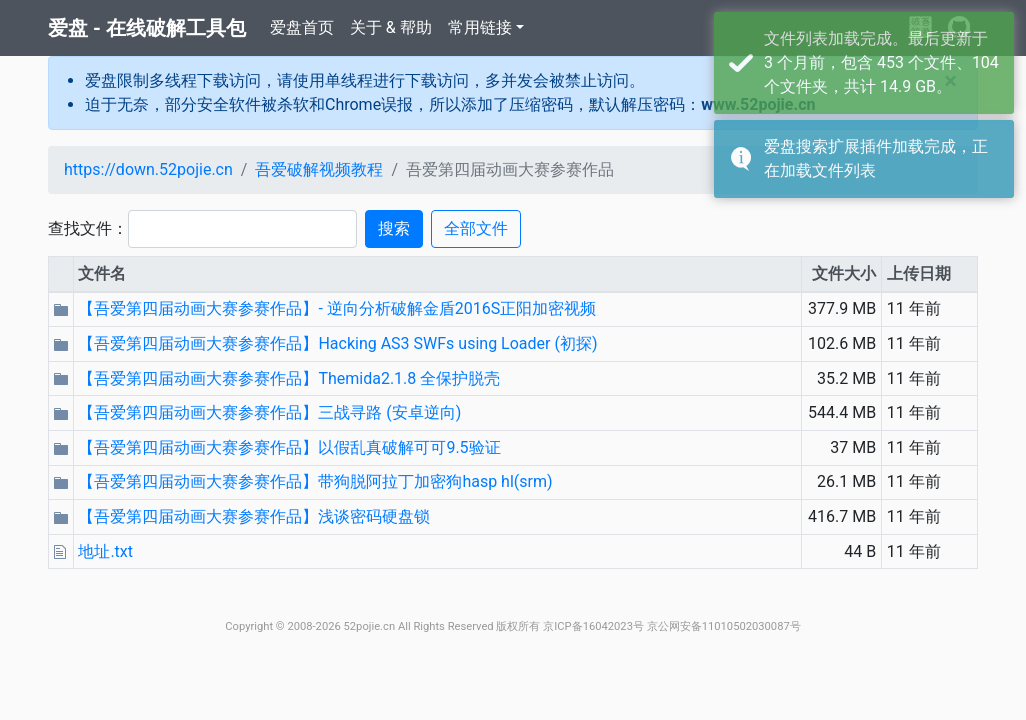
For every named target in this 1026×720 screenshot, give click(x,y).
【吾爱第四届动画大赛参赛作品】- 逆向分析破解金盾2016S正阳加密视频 (337, 308)
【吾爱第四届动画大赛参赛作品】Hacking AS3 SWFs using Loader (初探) (337, 343)
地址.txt (105, 551)
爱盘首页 (302, 27)
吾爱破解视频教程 (319, 169)
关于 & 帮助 (391, 27)
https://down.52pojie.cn (148, 169)
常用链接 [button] (480, 27)
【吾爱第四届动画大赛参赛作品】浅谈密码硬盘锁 (254, 516)
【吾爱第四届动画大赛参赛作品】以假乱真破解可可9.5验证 (289, 447)
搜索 (394, 228)
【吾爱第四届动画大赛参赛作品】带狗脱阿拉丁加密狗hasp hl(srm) (315, 481)
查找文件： (88, 228)
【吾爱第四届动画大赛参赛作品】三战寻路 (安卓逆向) (269, 412)
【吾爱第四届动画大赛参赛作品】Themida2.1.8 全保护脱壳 (289, 378)
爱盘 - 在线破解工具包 (147, 28)
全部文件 (476, 228)
